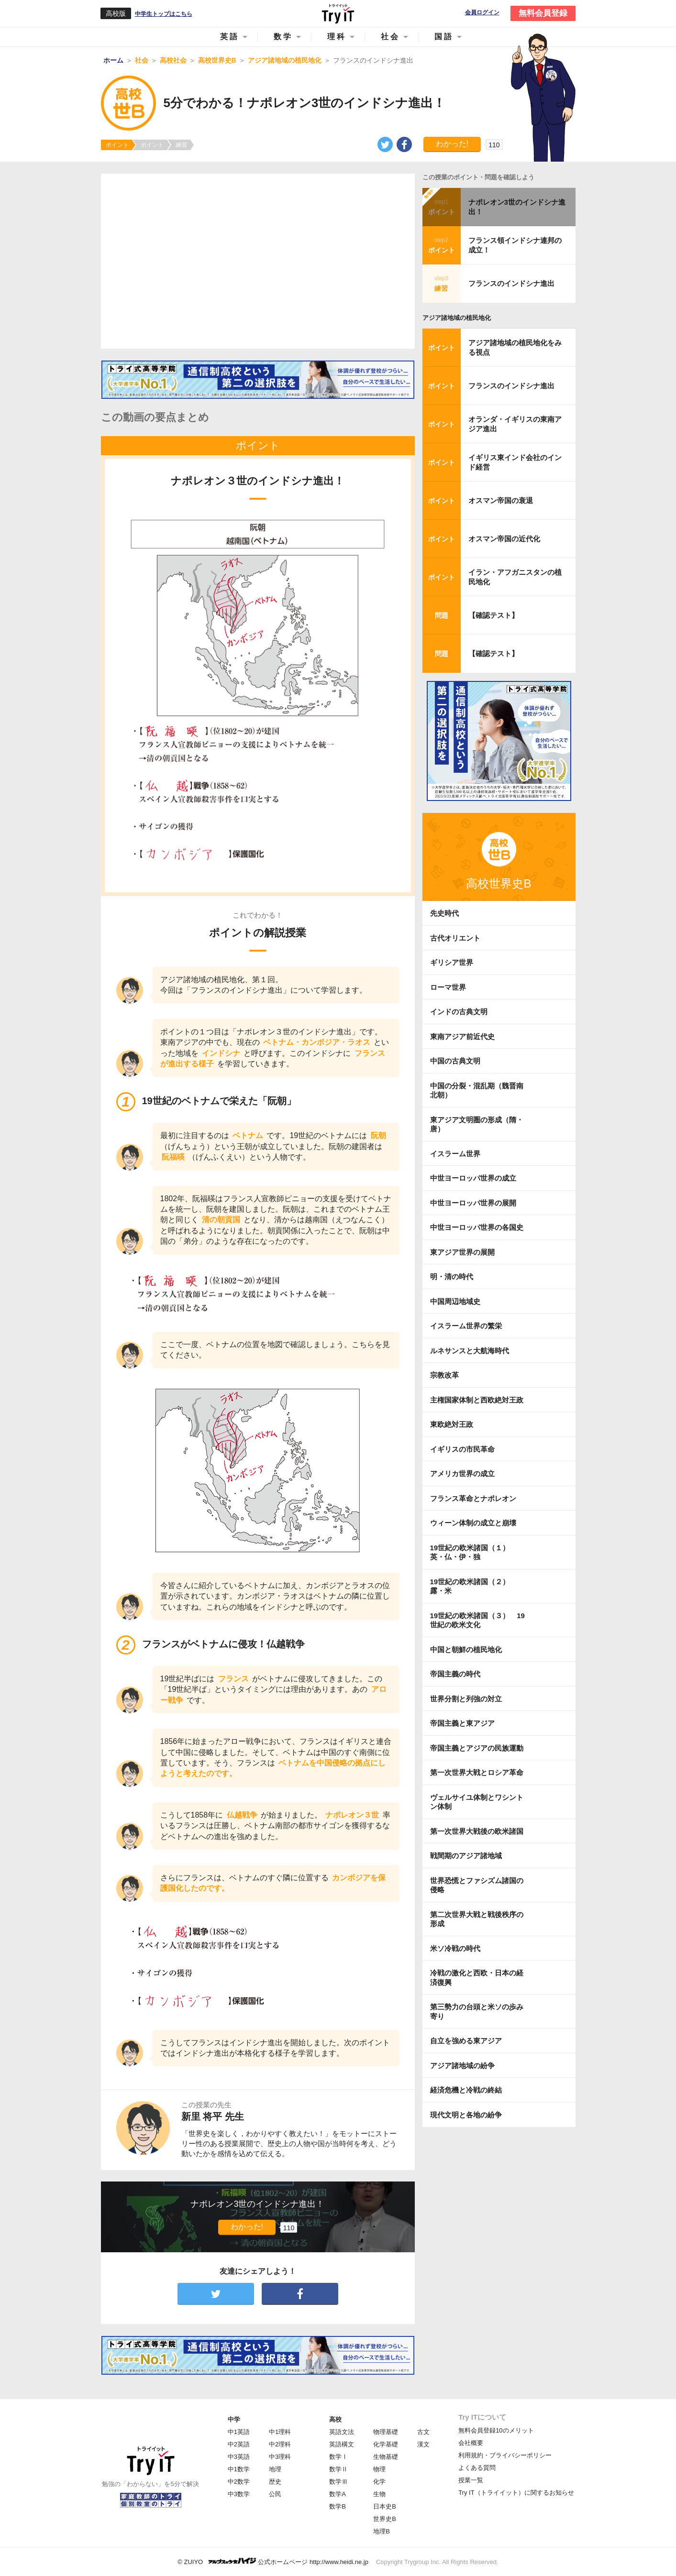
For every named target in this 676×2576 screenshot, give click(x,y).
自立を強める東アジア (466, 2041)
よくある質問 (477, 2467)
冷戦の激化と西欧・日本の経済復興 (476, 1977)
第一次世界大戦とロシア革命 (476, 1772)
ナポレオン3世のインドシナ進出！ (516, 207)
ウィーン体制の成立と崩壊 (473, 1523)
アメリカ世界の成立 (462, 1473)
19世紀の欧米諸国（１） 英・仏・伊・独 (473, 1552)
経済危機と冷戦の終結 (466, 2090)
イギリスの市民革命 (462, 1449)
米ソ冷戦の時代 (455, 1948)
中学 (234, 2419)
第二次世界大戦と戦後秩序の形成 (476, 1919)
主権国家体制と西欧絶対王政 (476, 1400)
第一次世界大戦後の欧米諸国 (476, 1831)
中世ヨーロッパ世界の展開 (473, 1203)
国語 (444, 37)
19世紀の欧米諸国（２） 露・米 (473, 1586)
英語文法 (341, 2431)
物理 (379, 2469)
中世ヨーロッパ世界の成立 (473, 1178)
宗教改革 (444, 1375)
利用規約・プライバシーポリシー (505, 2455)
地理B (381, 2531)
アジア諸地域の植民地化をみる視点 (515, 347)
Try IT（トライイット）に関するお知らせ (516, 2492)
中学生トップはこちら (163, 14)
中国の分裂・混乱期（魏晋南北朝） (476, 1090)
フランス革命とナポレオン (473, 1498)
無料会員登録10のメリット (495, 2430)
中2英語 (239, 2444)
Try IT (338, 13)
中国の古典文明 (455, 1061)
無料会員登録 (543, 13)
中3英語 (239, 2456)
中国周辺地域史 (455, 1301)
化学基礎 (385, 2444)
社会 (390, 37)
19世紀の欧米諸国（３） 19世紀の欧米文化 (477, 1620)
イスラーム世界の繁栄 (466, 1326)
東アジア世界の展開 (462, 1252)
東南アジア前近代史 (462, 1036)
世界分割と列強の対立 (466, 1699)
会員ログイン (482, 13)
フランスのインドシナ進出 (511, 283)
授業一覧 (470, 2480)
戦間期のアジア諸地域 (466, 1856)
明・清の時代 (451, 1276)
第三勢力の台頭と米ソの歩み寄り (476, 2011)
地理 (275, 2469)
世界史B (384, 2518)
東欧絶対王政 (451, 1424)
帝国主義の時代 (455, 1674)
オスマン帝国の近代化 (504, 539)
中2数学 (239, 2481)
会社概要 (470, 2442)
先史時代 (444, 913)
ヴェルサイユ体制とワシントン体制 (476, 1802)
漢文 (423, 2444)
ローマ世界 (448, 987)
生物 (379, 2494)
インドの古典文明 (459, 1012)
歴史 (275, 2481)
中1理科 (280, 2431)
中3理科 (280, 2456)
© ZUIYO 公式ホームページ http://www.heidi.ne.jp (272, 2561)
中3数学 (239, 2494)
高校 (335, 2419)
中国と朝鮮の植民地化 (466, 1649)
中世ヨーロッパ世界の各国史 (476, 1227)
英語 (229, 37)
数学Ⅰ (338, 2456)
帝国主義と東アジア (462, 1723)
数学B (337, 2506)
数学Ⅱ (338, 2469)
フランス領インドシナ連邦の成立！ (515, 245)
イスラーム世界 (455, 1154)
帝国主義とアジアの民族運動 (476, 1748)
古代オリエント (455, 938)
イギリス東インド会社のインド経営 (515, 462)
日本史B (384, 2506)
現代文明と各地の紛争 (466, 2115)
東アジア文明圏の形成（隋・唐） (476, 1124)
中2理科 (280, 2444)
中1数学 (239, 2469)
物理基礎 (385, 2431)
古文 (423, 2431)
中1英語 (239, 2431)
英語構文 (341, 2444)
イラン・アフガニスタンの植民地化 (515, 577)
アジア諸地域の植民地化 (456, 317)
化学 (379, 2481)
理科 (336, 37)
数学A (337, 2494)
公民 (275, 2494)
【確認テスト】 (493, 615)
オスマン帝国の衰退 (500, 500)
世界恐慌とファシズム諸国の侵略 (476, 1885)
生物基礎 (385, 2456)
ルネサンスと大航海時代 (469, 1351)
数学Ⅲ (338, 2481)
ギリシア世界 (451, 962)
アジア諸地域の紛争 (462, 2065)
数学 (283, 37)
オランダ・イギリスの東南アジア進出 (515, 424)
